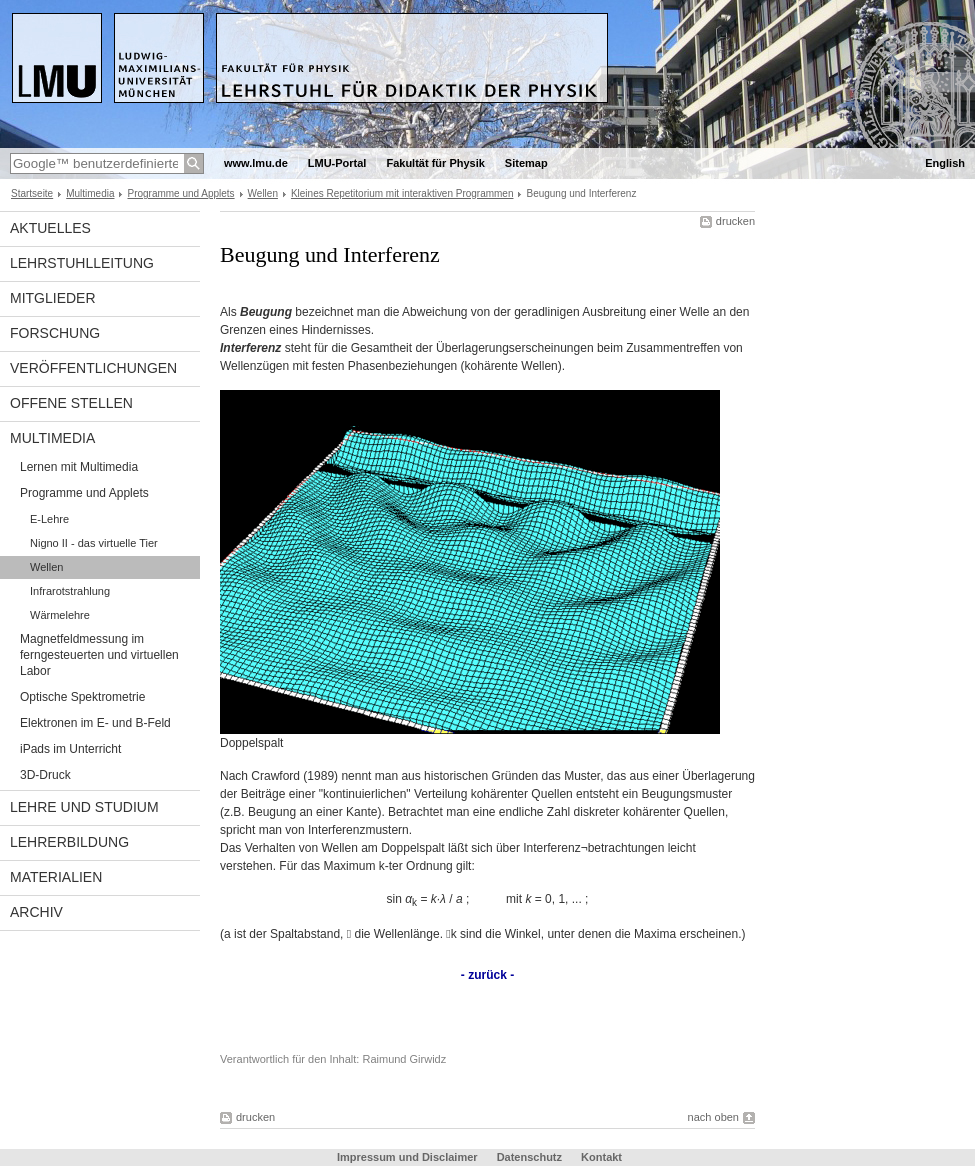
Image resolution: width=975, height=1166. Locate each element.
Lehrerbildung (69, 842)
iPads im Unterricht (70, 749)
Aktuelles (50, 228)
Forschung (55, 333)
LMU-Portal (337, 163)
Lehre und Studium (84, 807)
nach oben (713, 1117)
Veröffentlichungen (93, 368)
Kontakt (601, 1157)
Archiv (36, 912)
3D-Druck (45, 775)
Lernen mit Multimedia (79, 467)
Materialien (56, 877)
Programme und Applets (180, 193)
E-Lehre (49, 519)
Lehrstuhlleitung (82, 263)
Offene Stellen (71, 403)
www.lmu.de (256, 163)
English (945, 163)
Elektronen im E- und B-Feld (95, 723)
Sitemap (526, 163)
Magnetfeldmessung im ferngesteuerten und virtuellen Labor (99, 655)
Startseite (32, 193)
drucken (735, 221)
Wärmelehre (60, 615)
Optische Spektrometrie (82, 697)
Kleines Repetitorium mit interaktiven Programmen (402, 193)
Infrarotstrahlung (70, 591)
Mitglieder (53, 298)
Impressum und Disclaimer (407, 1157)
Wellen (263, 193)
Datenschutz (529, 1157)
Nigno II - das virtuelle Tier (94, 543)
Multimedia (90, 193)
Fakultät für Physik (435, 163)
